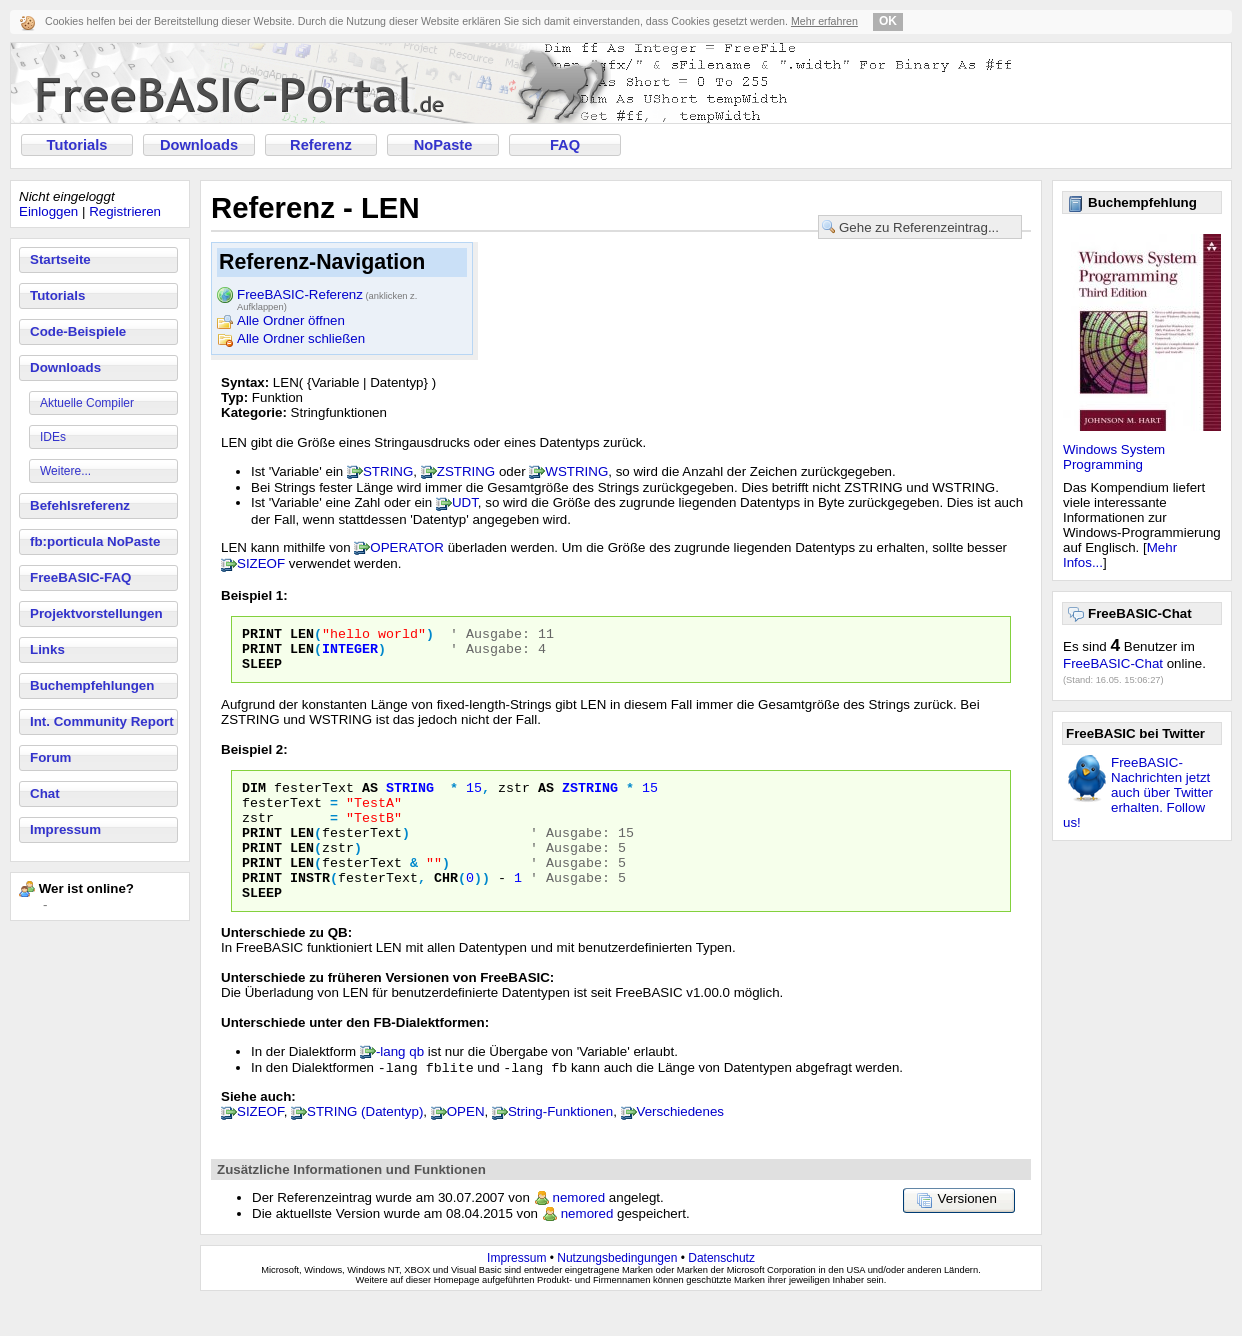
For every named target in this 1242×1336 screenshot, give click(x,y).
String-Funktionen (560, 1146)
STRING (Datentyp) (365, 1146)
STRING (388, 471)
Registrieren (125, 211)
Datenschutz (721, 1293)
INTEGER (350, 654)
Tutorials (77, 145)
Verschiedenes (680, 1146)
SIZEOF (261, 563)
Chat (45, 793)
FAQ (565, 145)
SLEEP (262, 672)
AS (370, 799)
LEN (302, 636)
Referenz (321, 145)
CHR (446, 907)
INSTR (310, 907)
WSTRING (576, 471)
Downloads (199, 145)
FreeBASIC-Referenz (327, 296)
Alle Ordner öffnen (291, 320)
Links (47, 649)
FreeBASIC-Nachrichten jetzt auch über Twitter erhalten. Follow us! (1138, 792)
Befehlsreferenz (80, 505)
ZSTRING (466, 471)
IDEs (53, 437)
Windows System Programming (1114, 457)
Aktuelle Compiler (87, 403)
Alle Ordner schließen (301, 338)
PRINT (262, 636)
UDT (465, 502)
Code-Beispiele (78, 331)
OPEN (466, 1146)
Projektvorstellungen (96, 613)
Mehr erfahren (824, 21)
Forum (50, 757)
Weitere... (65, 471)
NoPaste (443, 145)
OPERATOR (407, 547)
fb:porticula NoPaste (95, 541)
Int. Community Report (102, 721)
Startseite (60, 259)
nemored (579, 1232)
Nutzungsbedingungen (617, 1293)
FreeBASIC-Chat (1113, 663)
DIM (254, 799)
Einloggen (48, 211)
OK (888, 21)
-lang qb (400, 1084)
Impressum (65, 829)
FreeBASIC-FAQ (80, 577)
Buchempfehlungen (92, 685)
